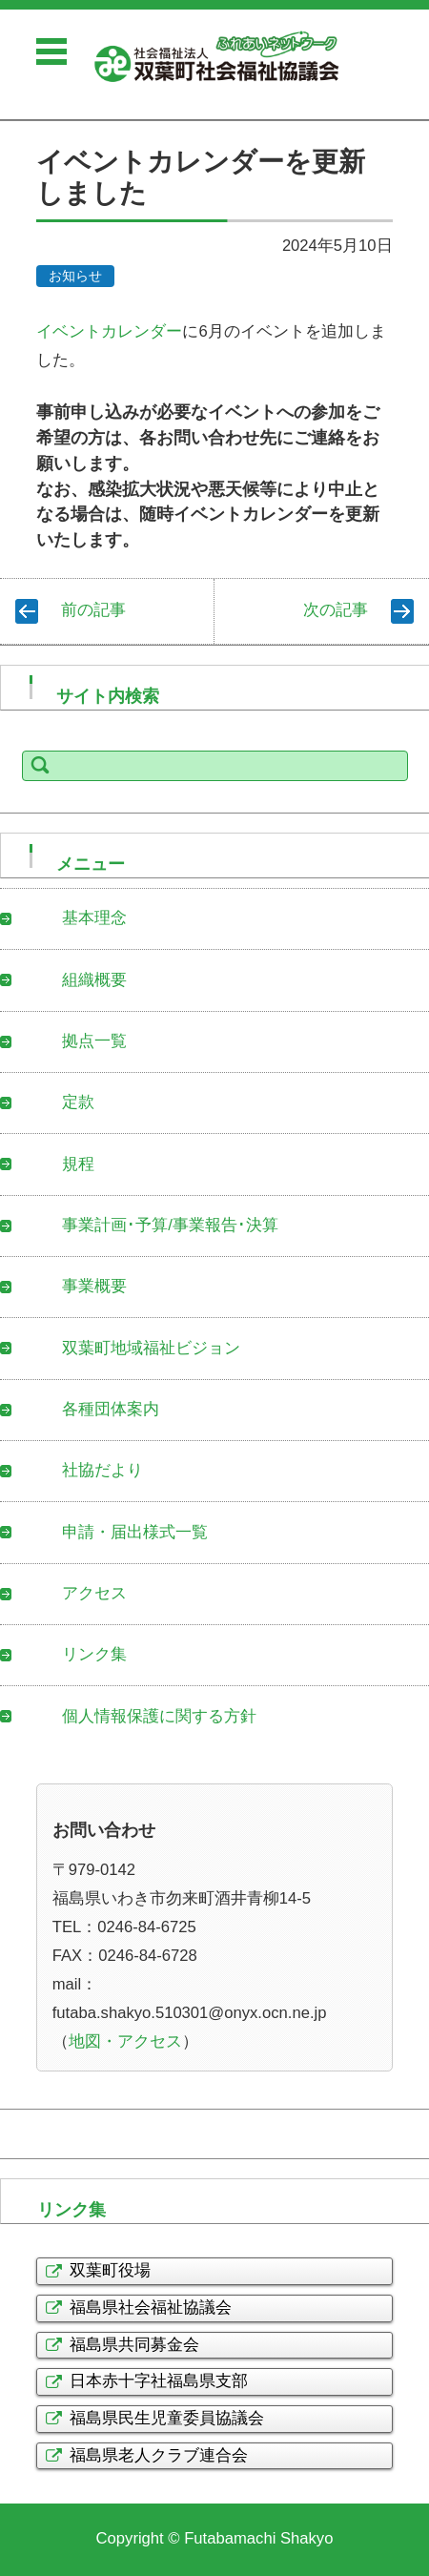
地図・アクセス (125, 2041)
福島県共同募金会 (134, 2345)
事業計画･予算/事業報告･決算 (170, 1225)
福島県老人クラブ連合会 (159, 2455)
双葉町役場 (110, 2270)
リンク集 (94, 1654)
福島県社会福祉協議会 (151, 2307)
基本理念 (94, 918)
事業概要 (94, 1286)
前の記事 (93, 610)
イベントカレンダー (109, 331)
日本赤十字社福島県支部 (159, 2381)
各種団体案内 (110, 1409)
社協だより (102, 1470)
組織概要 (94, 980)
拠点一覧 (94, 1041)
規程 (78, 1164)
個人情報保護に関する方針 (159, 1716)
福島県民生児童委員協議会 (167, 2418)
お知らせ (75, 275)
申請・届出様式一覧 (135, 1532)
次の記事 (335, 610)
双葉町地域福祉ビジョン (151, 1348)
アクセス (94, 1593)
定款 (78, 1102)
